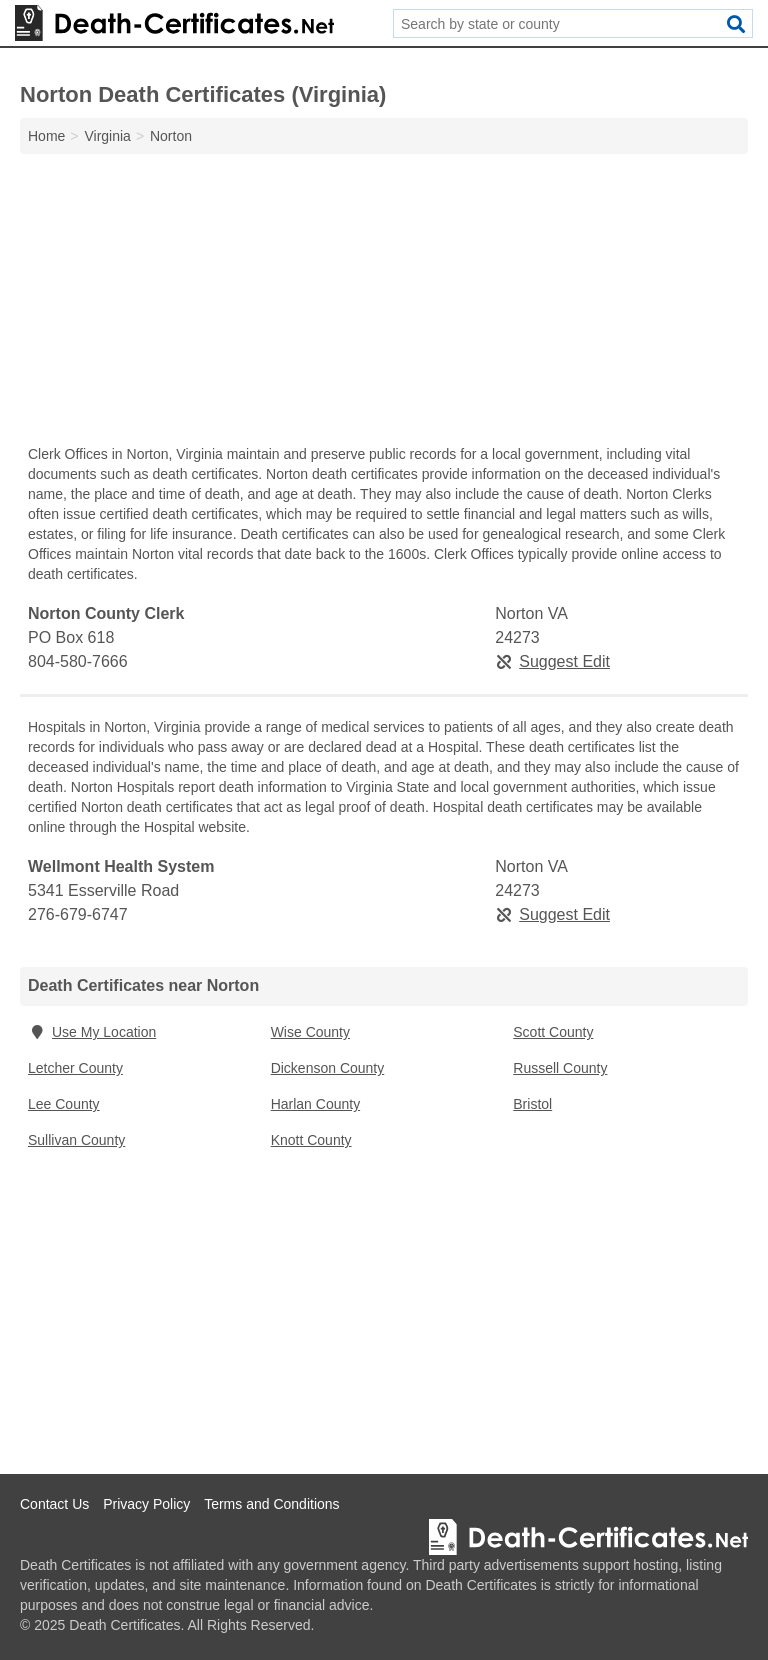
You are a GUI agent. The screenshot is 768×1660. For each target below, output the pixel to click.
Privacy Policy (146, 1504)
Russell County (560, 1068)
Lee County (64, 1104)
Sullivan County (76, 1140)
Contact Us (54, 1504)
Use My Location (92, 1032)
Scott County (553, 1032)
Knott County (311, 1140)
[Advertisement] (384, 304)
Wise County (310, 1032)
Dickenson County (328, 1068)
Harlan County (316, 1104)
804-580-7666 (78, 661)
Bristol (532, 1104)
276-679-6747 (78, 914)
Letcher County (75, 1068)
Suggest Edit (552, 661)
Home (46, 136)
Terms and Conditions (271, 1504)
